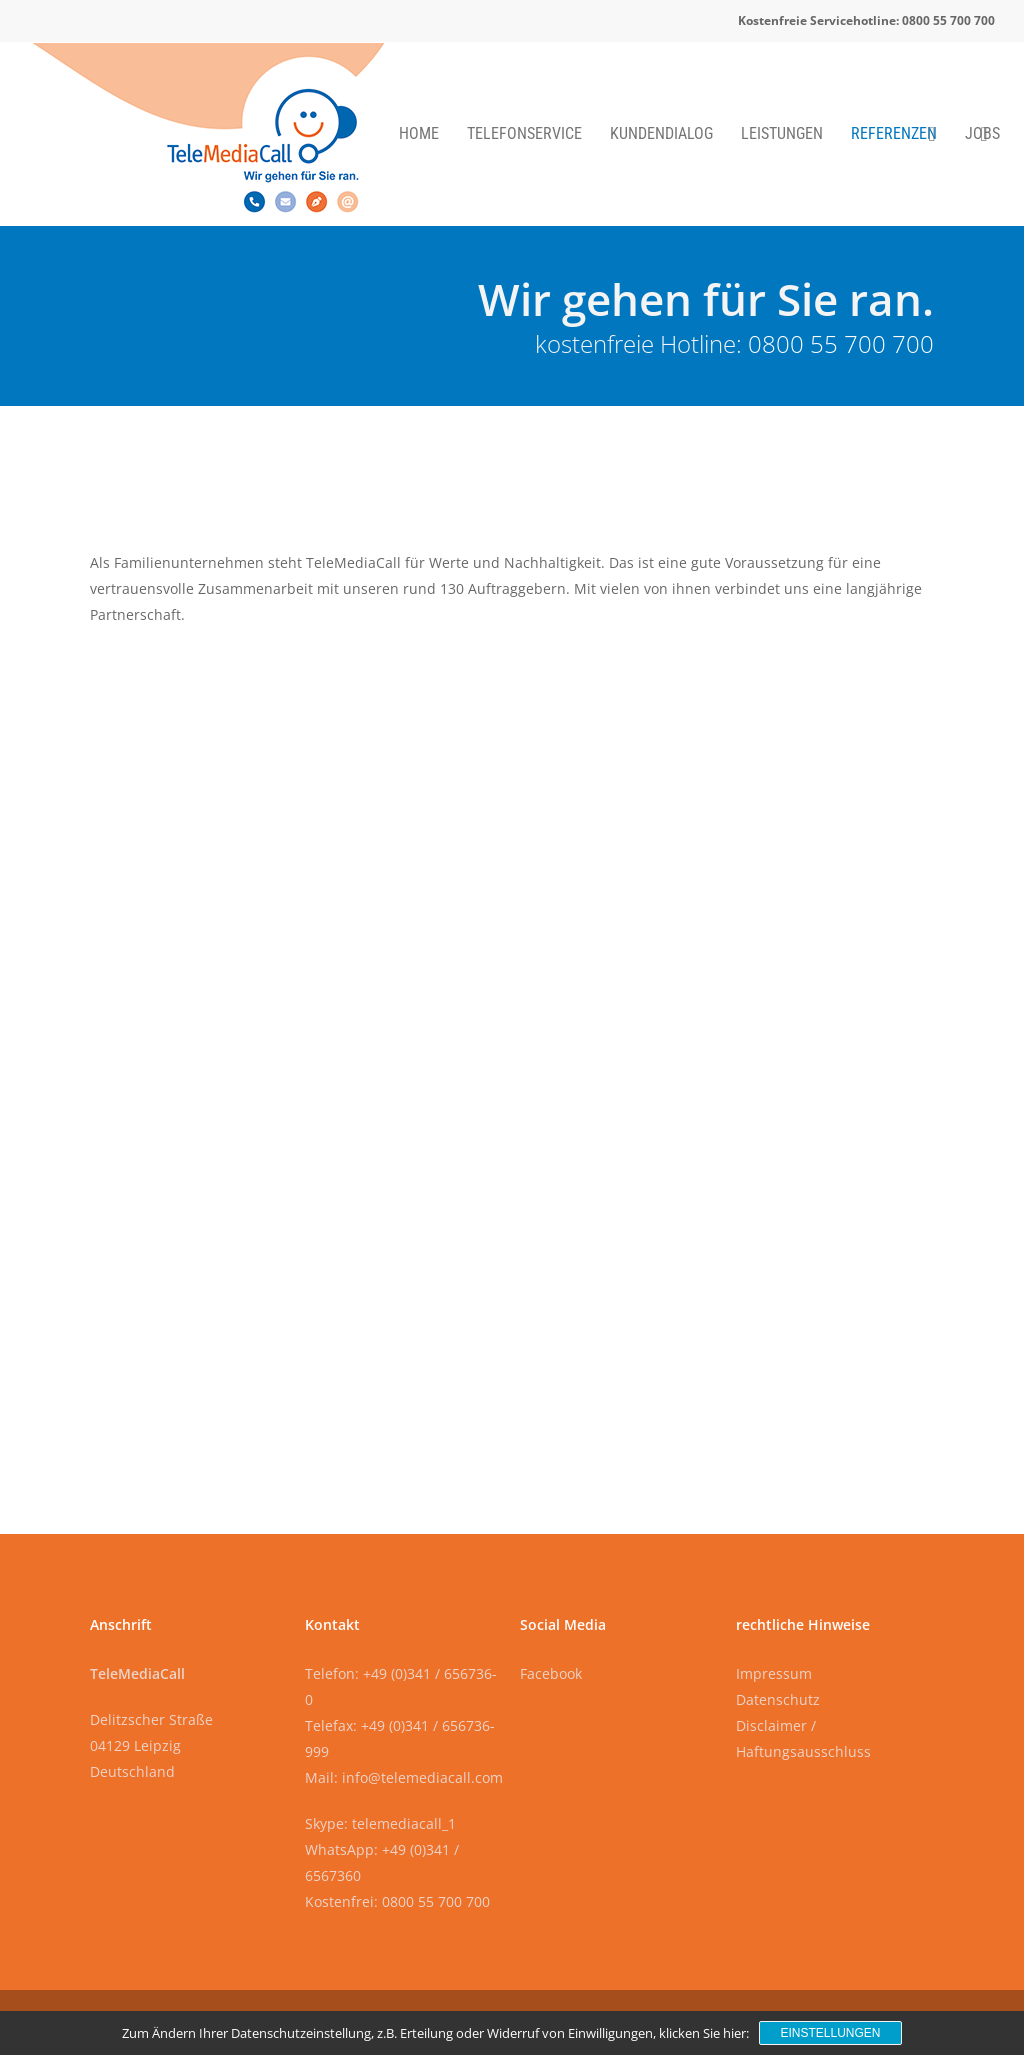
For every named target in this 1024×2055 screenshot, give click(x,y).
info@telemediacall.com (422, 1777)
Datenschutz (778, 1699)
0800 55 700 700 (841, 343)
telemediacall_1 (404, 1823)
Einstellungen (830, 2033)
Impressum (774, 1673)
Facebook (551, 1673)
